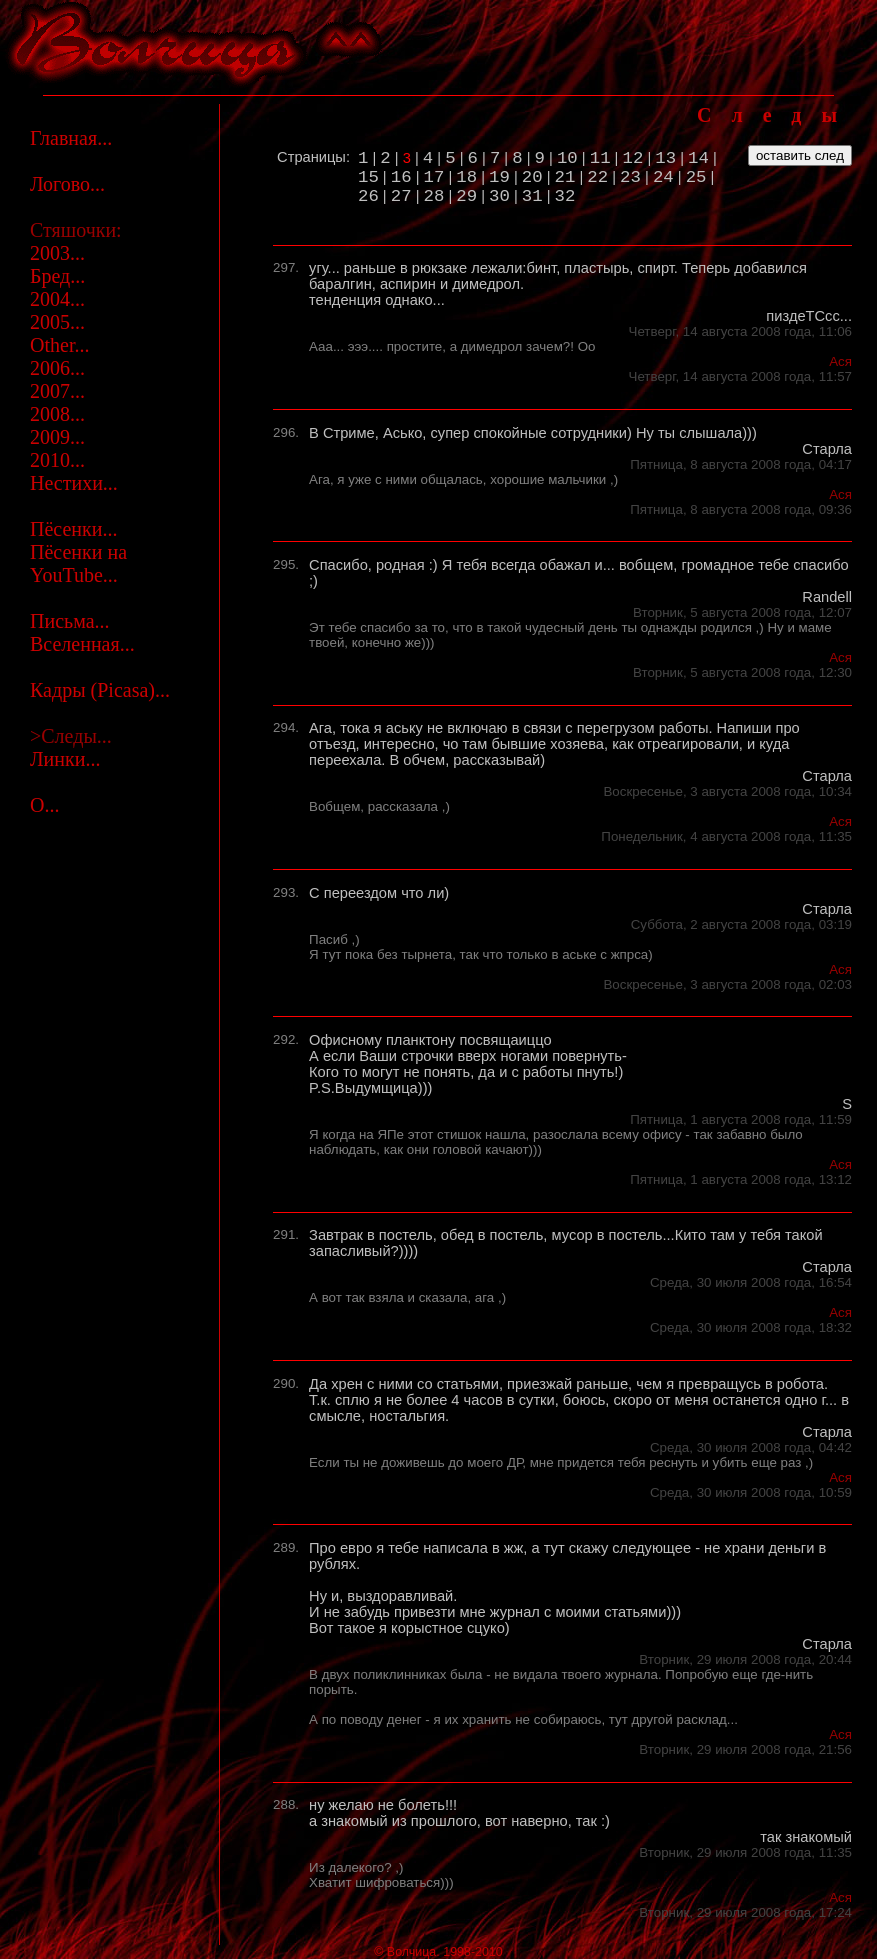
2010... (57, 460)
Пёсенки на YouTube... (78, 563)
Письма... (70, 621)
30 (499, 196)
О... (44, 805)
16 (401, 177)
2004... (57, 299)
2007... (57, 391)
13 (665, 158)
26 (368, 196)
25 (696, 177)
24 (663, 177)
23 (630, 177)
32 (565, 196)
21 (565, 177)
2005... (57, 322)
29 (466, 196)
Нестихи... (74, 483)
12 (633, 158)
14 (698, 158)
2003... (57, 253)
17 (434, 177)
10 (567, 158)
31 (532, 196)
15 (368, 177)
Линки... (65, 759)
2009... (57, 437)
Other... (59, 345)
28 (434, 196)
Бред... (57, 276)
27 (401, 196)
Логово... (67, 184)
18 (466, 177)
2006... (57, 368)
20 (532, 177)
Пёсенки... (73, 529)
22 (597, 177)
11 (600, 158)
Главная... (71, 138)
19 (499, 177)
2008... (57, 414)
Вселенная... (82, 644)
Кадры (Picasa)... (100, 690)
